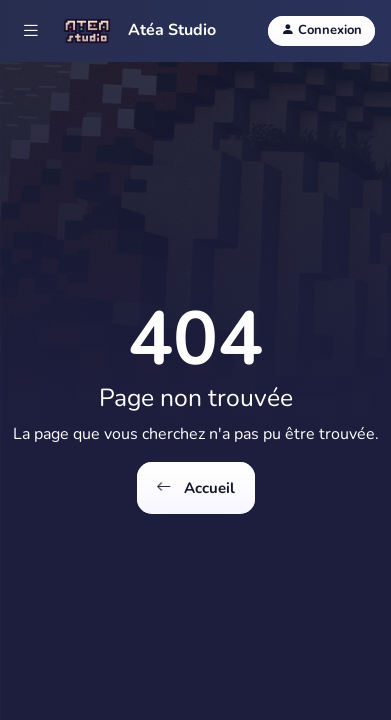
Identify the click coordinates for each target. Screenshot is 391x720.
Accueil (196, 488)
